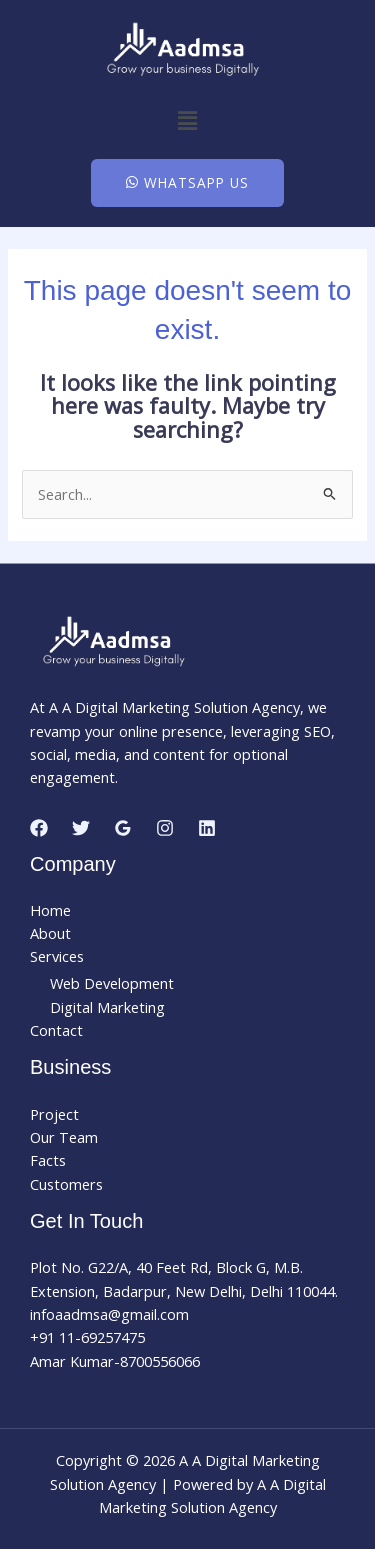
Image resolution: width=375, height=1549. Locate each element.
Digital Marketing (107, 1007)
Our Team (64, 1137)
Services (57, 956)
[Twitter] (81, 828)
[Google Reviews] (123, 828)
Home (50, 910)
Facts (48, 1160)
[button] (187, 120)
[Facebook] (39, 828)
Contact (56, 1030)
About (50, 933)
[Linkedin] (207, 828)
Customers (66, 1184)
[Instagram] (165, 828)
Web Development (112, 983)
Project (54, 1114)
